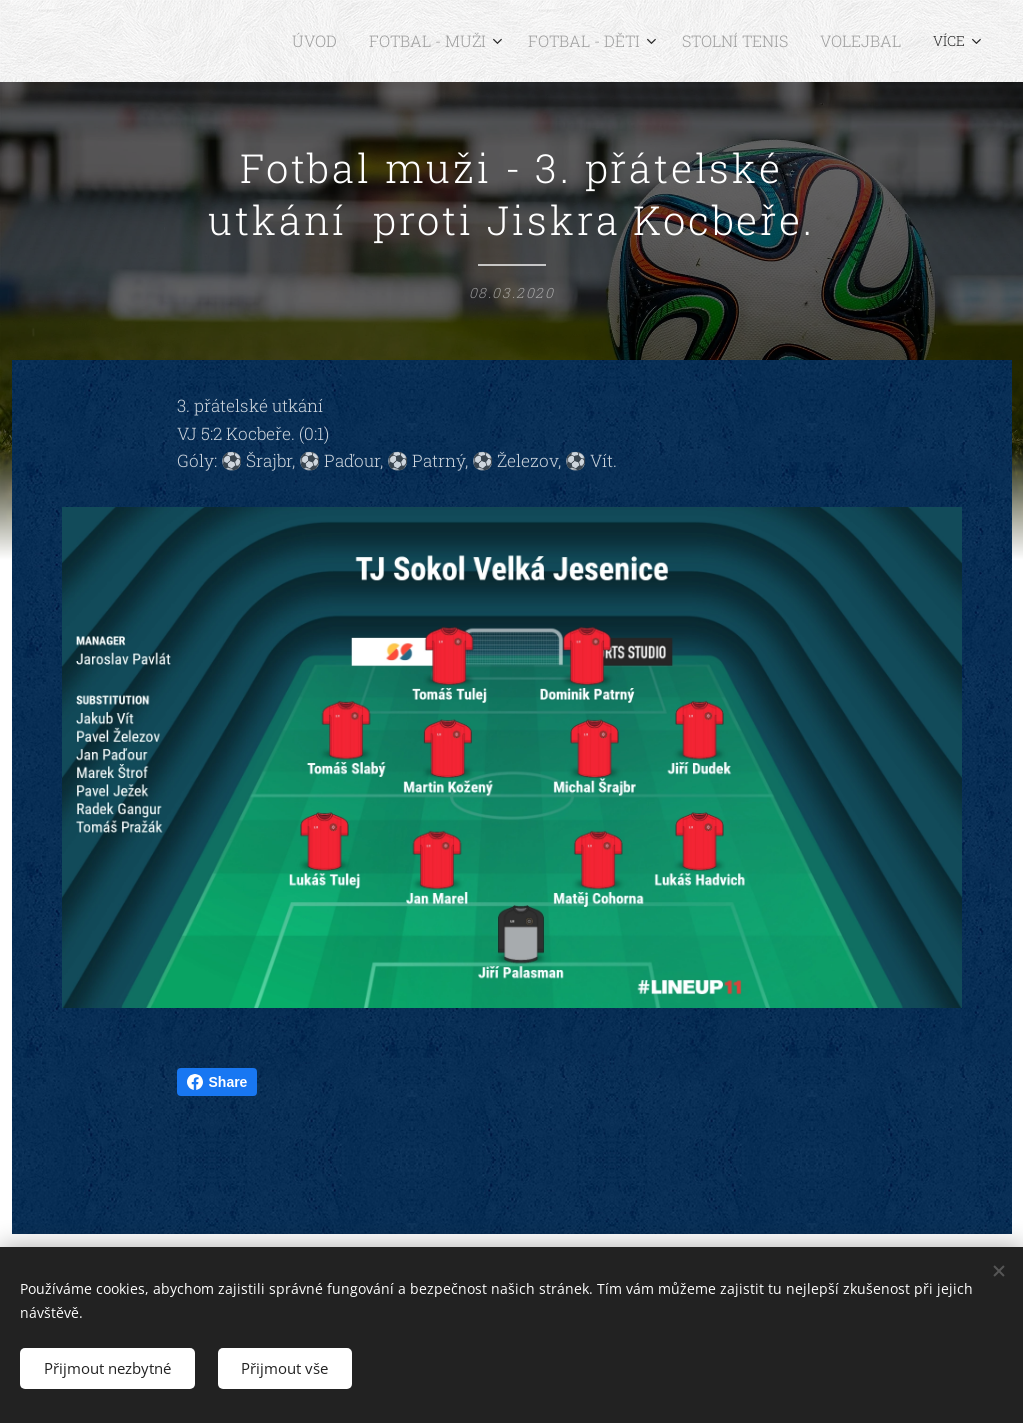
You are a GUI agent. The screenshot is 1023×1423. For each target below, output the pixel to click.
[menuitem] (198, 41)
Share (217, 1082)
